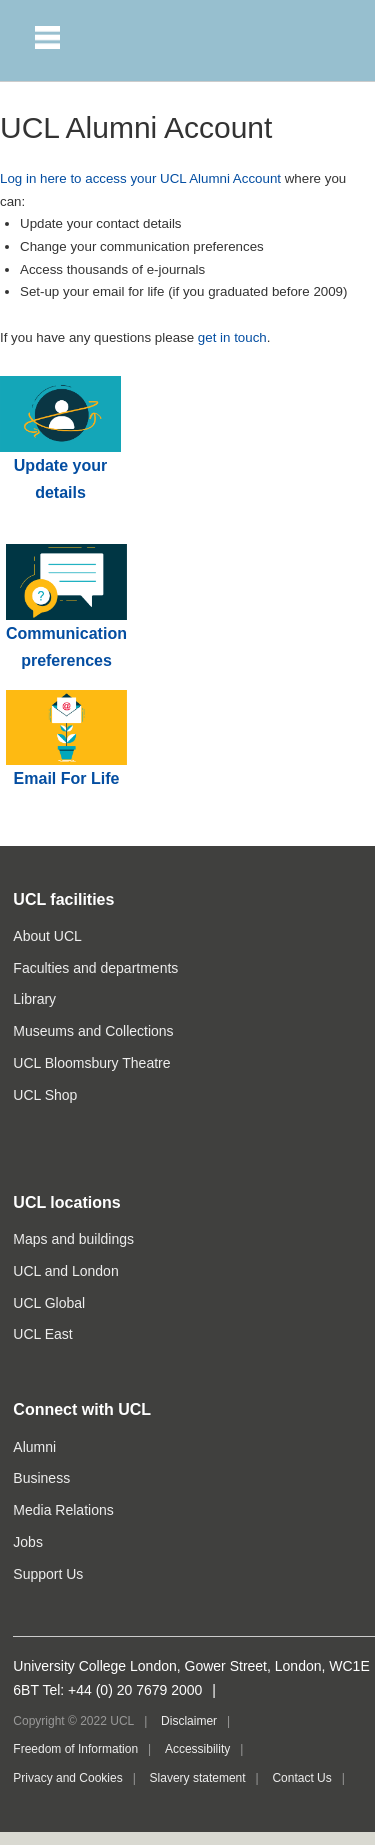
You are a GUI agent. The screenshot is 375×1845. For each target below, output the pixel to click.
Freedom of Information (75, 1749)
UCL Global (49, 1303)
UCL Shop (45, 1095)
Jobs (28, 1542)
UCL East (42, 1334)
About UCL (47, 936)
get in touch (232, 337)
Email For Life (67, 778)
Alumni (34, 1447)
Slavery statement (198, 1778)
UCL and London (65, 1271)
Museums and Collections (93, 1031)
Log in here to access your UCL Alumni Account (140, 178)
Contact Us (301, 1778)
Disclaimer (189, 1721)
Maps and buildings (73, 1239)
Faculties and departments (95, 968)
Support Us (48, 1574)
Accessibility (197, 1749)
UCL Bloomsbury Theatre (91, 1063)
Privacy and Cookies (67, 1778)
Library (34, 999)
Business (41, 1478)
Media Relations (63, 1510)
